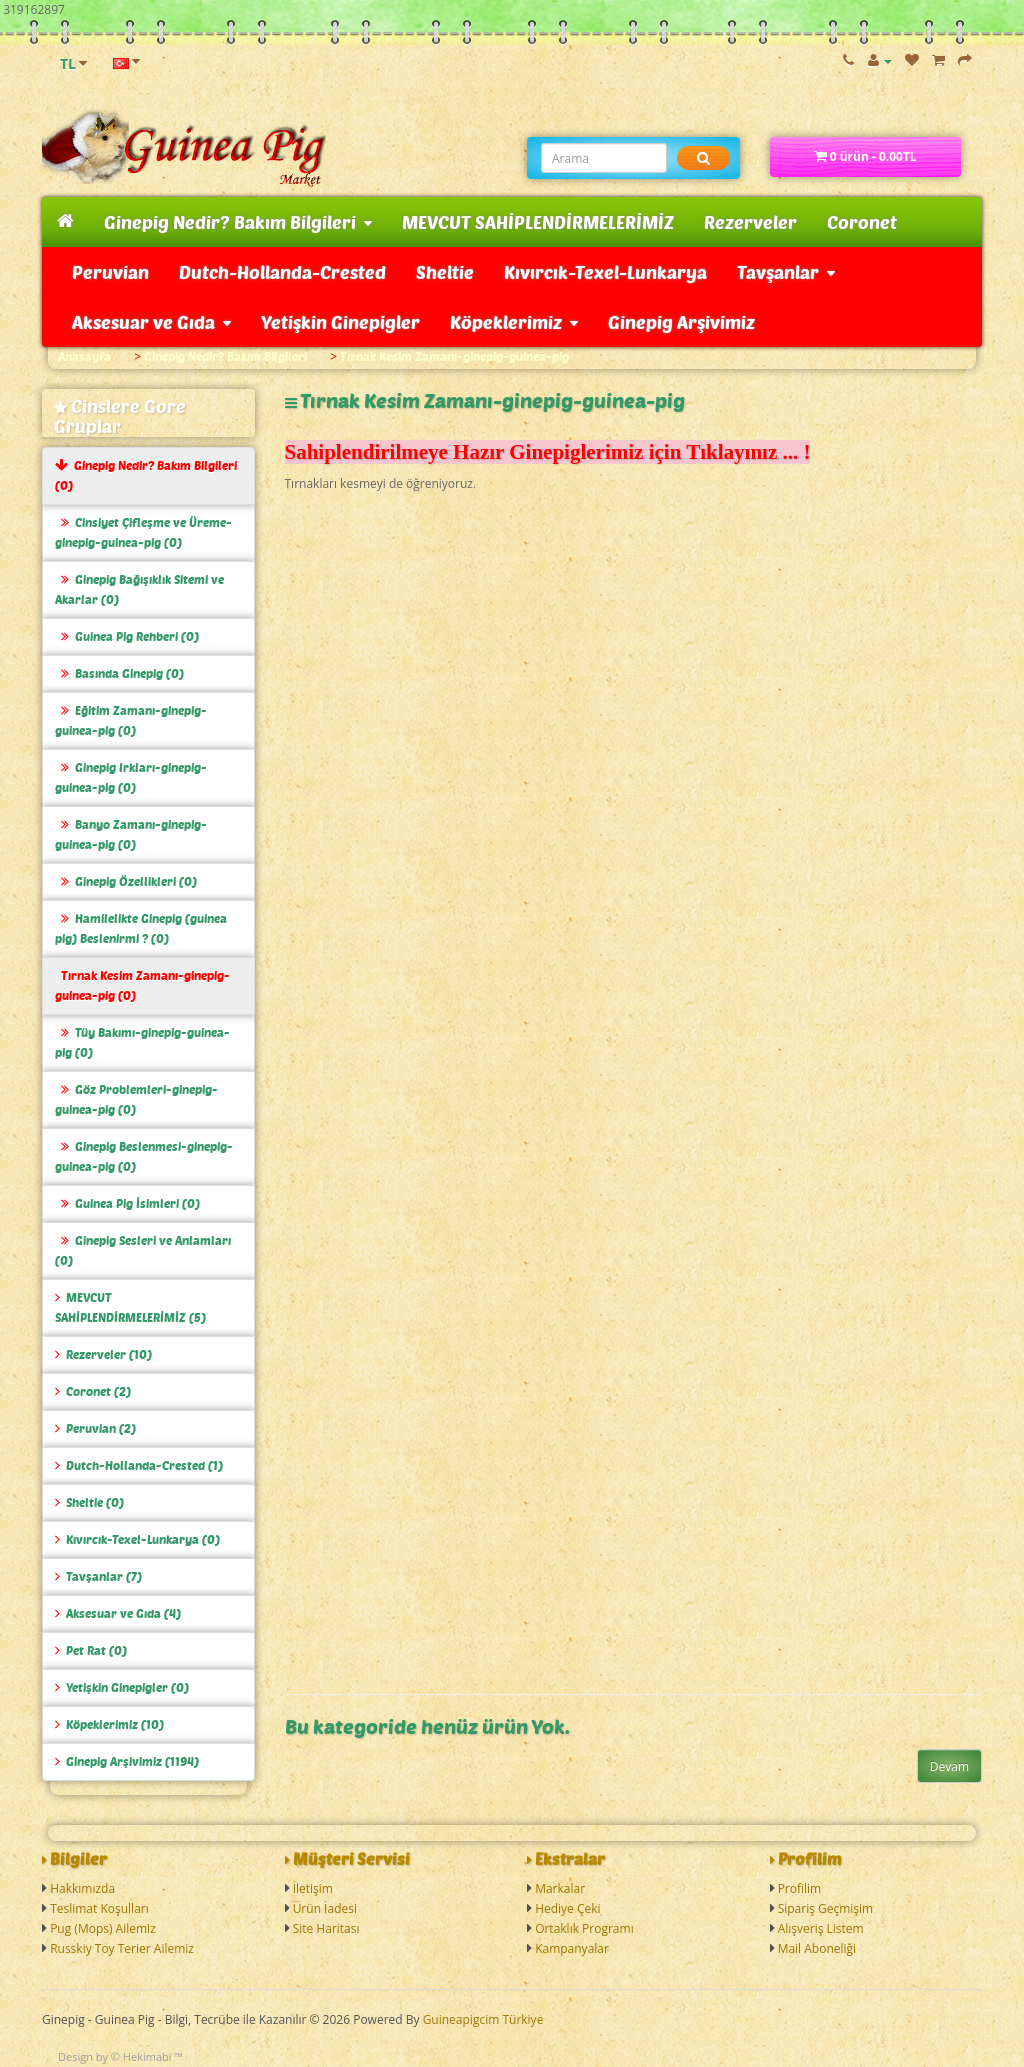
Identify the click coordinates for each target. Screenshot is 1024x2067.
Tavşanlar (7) (98, 1576)
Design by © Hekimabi (115, 2056)
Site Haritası (326, 1928)
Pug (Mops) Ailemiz (103, 1928)
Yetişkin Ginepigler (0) (122, 1687)
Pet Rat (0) (91, 1650)
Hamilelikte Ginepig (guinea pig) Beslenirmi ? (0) (141, 928)
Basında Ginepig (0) (119, 673)
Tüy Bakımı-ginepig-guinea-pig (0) (142, 1042)
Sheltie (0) (89, 1502)
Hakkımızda (82, 1888)
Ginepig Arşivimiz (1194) (127, 1761)
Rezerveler (750, 222)
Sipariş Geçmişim (826, 1908)
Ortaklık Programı (584, 1928)
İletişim (313, 1888)
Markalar (560, 1888)
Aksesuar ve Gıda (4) (118, 1613)
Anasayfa (84, 356)
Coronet (862, 222)
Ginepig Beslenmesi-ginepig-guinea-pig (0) (144, 1156)
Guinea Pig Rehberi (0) (127, 636)
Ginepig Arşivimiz (681, 322)
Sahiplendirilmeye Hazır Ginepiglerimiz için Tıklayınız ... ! (548, 452)
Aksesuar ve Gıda (151, 322)
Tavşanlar (786, 272)
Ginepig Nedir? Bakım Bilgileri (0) (146, 475)
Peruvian (110, 272)
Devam (949, 1766)
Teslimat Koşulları (99, 1908)
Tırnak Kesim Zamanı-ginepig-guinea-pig (454, 356)
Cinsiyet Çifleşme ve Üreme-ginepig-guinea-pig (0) (143, 532)
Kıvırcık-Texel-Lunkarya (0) (137, 1539)
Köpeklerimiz (514, 322)
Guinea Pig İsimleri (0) (127, 1203)
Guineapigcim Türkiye (483, 2019)
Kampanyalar (572, 1948)
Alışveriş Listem (821, 1928)
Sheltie (445, 272)
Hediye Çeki (567, 1908)
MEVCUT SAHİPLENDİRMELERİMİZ (538, 222)
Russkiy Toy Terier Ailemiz (122, 1948)
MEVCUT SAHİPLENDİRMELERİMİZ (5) (130, 1307)
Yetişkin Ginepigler (340, 322)
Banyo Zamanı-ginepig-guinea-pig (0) (131, 834)
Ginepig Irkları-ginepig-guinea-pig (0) (131, 777)
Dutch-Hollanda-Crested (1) (139, 1465)
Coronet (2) (93, 1391)
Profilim (800, 1888)
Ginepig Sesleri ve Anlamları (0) (143, 1250)
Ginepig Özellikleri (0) (126, 881)
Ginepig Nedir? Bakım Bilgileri (238, 222)
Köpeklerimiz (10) (109, 1724)
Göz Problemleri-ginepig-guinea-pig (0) (136, 1099)
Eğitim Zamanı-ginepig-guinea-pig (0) (131, 720)
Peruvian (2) (95, 1428)
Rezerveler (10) (103, 1354)
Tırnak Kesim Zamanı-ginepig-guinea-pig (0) (142, 985)
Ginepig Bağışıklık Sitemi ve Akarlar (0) (139, 589)
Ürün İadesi (325, 1908)
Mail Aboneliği (817, 1948)
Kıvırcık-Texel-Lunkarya (605, 272)
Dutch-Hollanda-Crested (282, 272)
